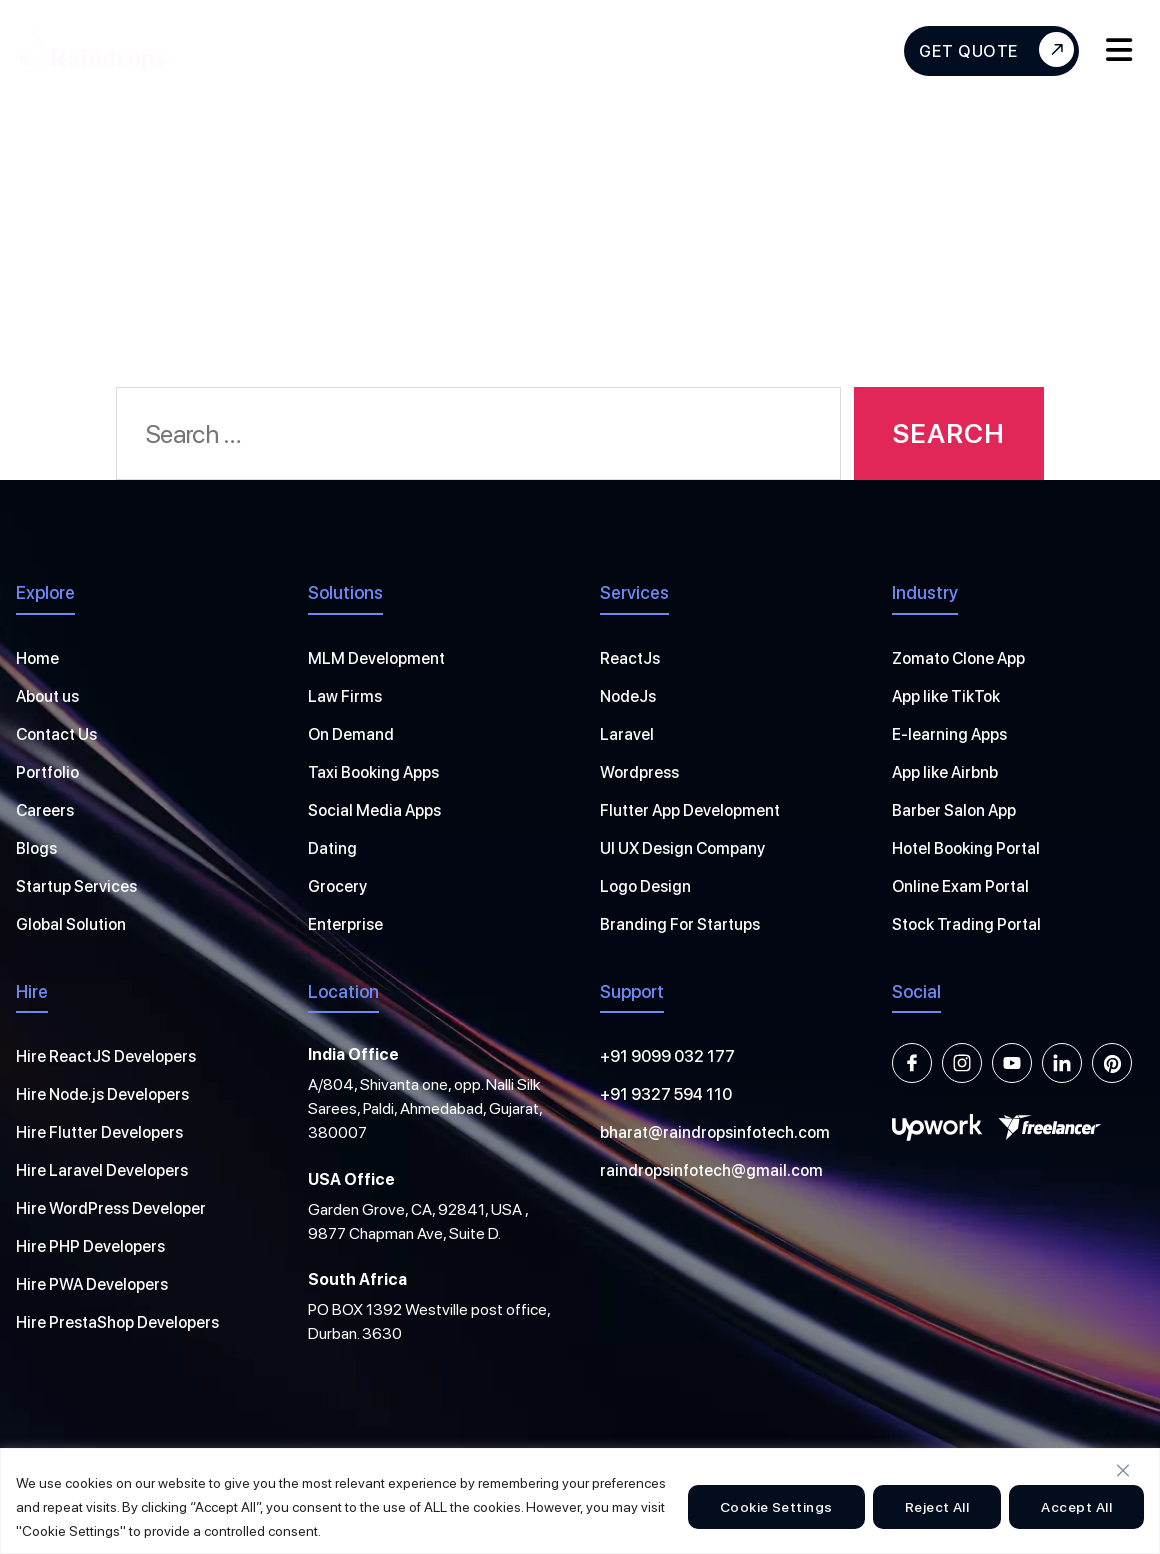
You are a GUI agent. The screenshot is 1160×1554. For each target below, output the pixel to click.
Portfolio (47, 772)
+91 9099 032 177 (667, 1056)
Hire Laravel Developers (102, 1170)
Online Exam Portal (960, 886)
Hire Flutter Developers (99, 1132)
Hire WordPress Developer (111, 1208)
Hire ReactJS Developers (106, 1056)
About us (47, 696)
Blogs (36, 848)
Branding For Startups (680, 924)
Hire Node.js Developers (102, 1094)
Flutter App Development (690, 810)
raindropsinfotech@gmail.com (711, 1170)
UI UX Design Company (682, 848)
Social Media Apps (374, 810)
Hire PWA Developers (92, 1284)
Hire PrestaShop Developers (117, 1322)
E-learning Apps (949, 734)
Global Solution (71, 924)
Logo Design (645, 886)
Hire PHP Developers (90, 1246)
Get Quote (996, 49)
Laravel (627, 734)
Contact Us (56, 734)
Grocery (337, 886)
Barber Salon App (954, 810)
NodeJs (628, 696)
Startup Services (76, 886)
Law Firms (345, 696)
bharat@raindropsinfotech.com (715, 1132)
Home (37, 658)
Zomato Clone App (958, 658)
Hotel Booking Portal (966, 848)
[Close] (1123, 1470)
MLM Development (376, 658)
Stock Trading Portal (966, 924)
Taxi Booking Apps (373, 772)
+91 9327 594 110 (666, 1094)
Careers (45, 810)
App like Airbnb (945, 772)
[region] (580, 1501)
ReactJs (630, 658)
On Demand (351, 734)
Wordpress (639, 772)
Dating (332, 848)
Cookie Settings (776, 1507)
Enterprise (345, 924)
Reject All (937, 1507)
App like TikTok (946, 696)
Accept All (1076, 1507)
